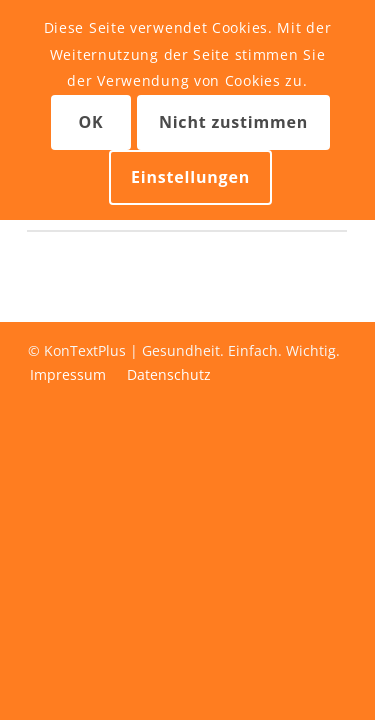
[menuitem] (68, 375)
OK (90, 122)
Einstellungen (190, 177)
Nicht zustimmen (233, 122)
